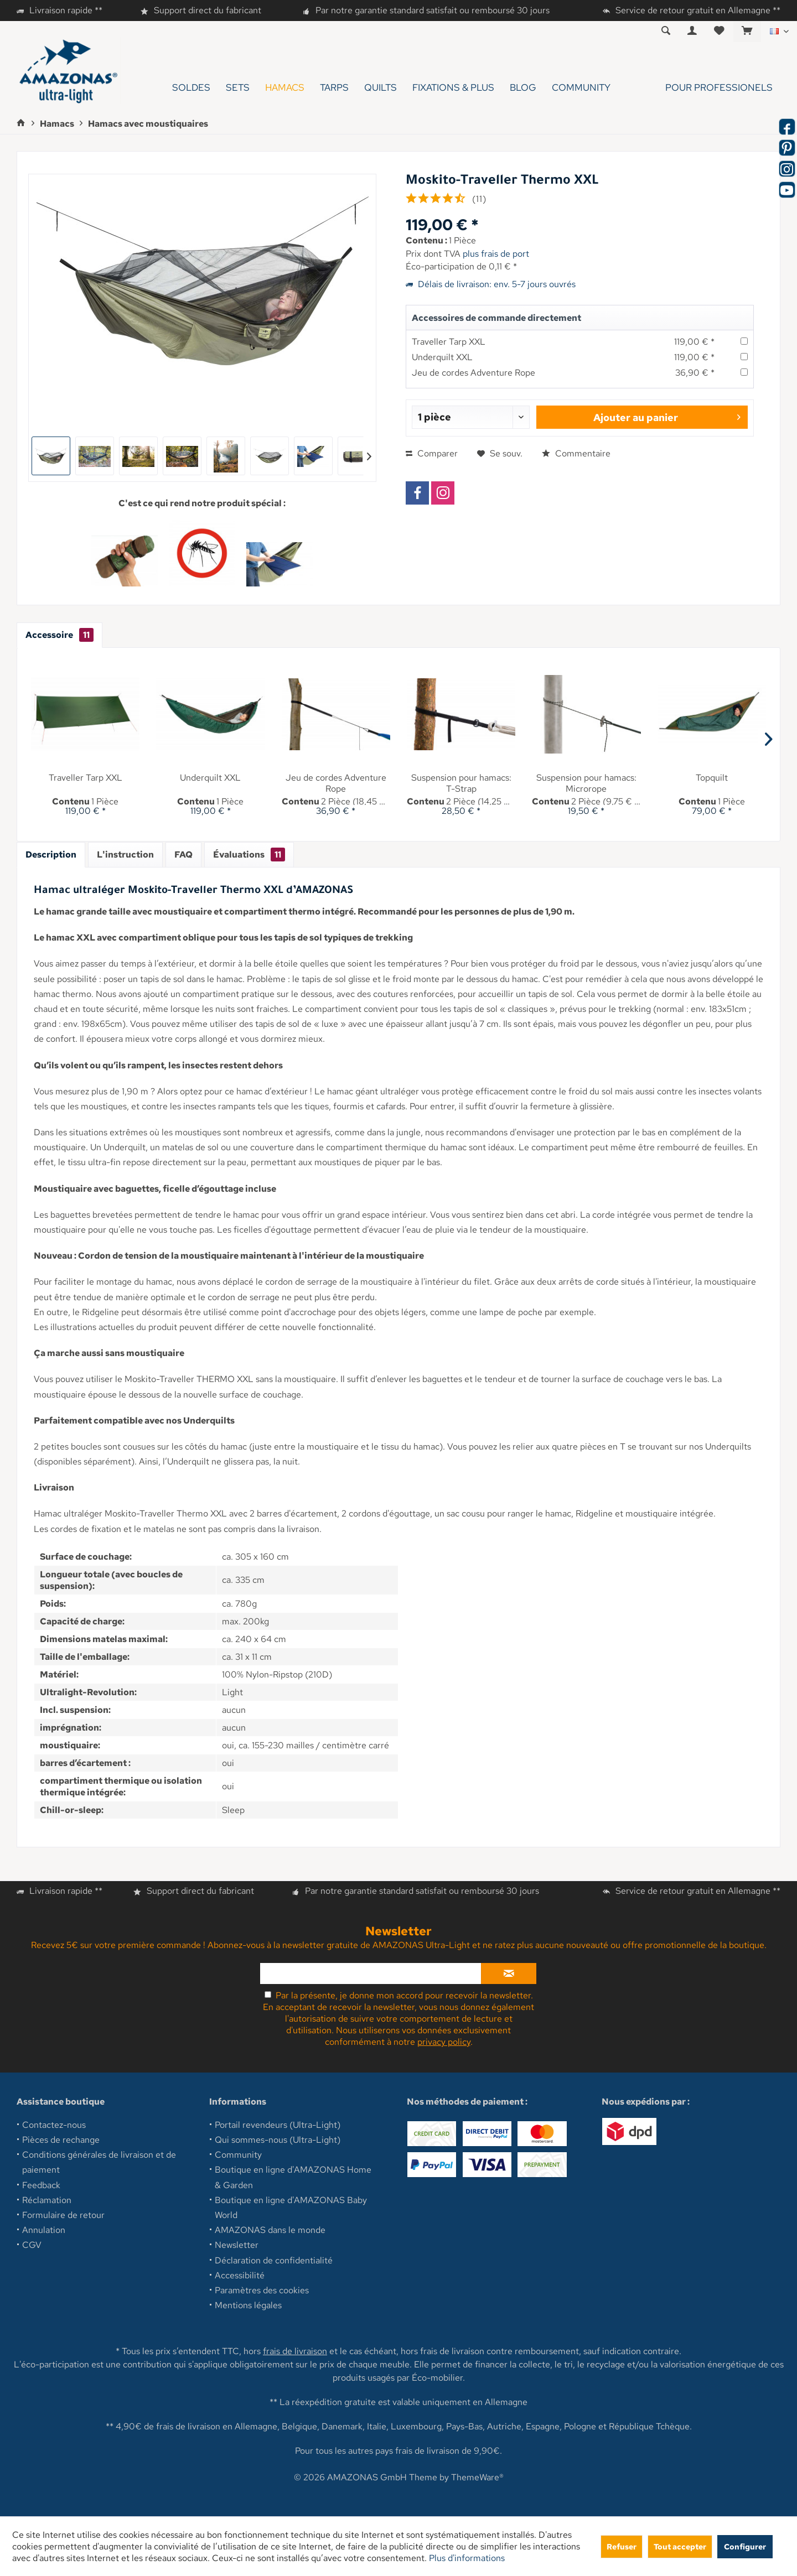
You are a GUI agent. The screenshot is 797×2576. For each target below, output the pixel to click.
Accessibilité (240, 2275)
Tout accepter (680, 2546)
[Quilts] (380, 87)
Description (50, 854)
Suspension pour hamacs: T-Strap (461, 783)
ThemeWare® (477, 2477)
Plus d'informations (467, 2558)
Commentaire (576, 453)
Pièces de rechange (61, 2140)
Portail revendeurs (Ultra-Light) (277, 2125)
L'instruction (125, 854)
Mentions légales (248, 2305)
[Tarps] (334, 87)
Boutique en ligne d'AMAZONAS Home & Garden (293, 2177)
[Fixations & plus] (453, 87)
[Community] (581, 87)
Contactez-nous (54, 2125)
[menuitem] (747, 31)
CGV (32, 2245)
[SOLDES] (191, 87)
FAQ (183, 854)
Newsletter (236, 2245)
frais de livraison (295, 2351)
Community (238, 2154)
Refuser (621, 2546)
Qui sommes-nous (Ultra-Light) (277, 2140)
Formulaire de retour (63, 2215)
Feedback (41, 2185)
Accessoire (59, 635)
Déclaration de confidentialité (274, 2260)
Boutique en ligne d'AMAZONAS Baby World (291, 2207)
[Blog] (523, 87)
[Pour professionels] (699, 87)
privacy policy (443, 2042)
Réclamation (46, 2200)
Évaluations (249, 854)
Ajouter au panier (667, 416)
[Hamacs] (284, 87)
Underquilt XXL (442, 357)
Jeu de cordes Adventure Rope (473, 372)
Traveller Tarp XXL (448, 341)
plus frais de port (496, 253)
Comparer (432, 453)
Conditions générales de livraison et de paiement (99, 2162)
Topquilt (712, 777)
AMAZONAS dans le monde (270, 2230)
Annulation (43, 2230)
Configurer (745, 2546)
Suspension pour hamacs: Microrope (586, 783)
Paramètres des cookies (262, 2290)
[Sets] (237, 87)
